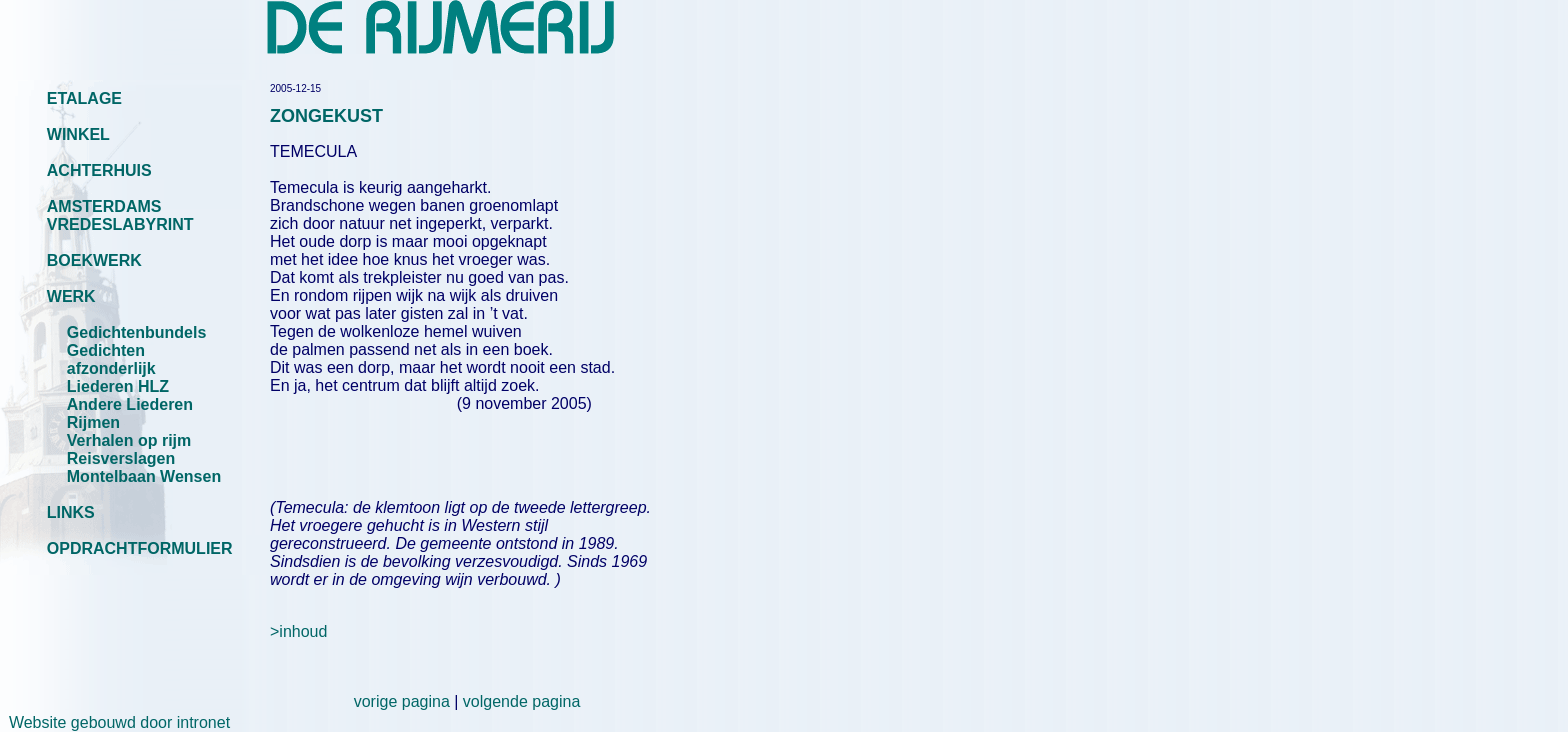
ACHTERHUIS (99, 170)
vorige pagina (402, 701)
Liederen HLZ (118, 386)
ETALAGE (84, 98)
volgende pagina (521, 701)
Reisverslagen (121, 458)
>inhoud (298, 631)
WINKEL (78, 134)
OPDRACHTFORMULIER (140, 548)
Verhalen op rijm (129, 440)
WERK (71, 296)
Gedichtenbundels (137, 332)
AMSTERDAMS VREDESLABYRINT (120, 215)
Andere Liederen (130, 404)
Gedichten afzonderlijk (111, 359)
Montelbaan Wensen (144, 476)
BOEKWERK (94, 260)
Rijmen (93, 422)
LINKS (71, 512)
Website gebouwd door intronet (115, 722)
